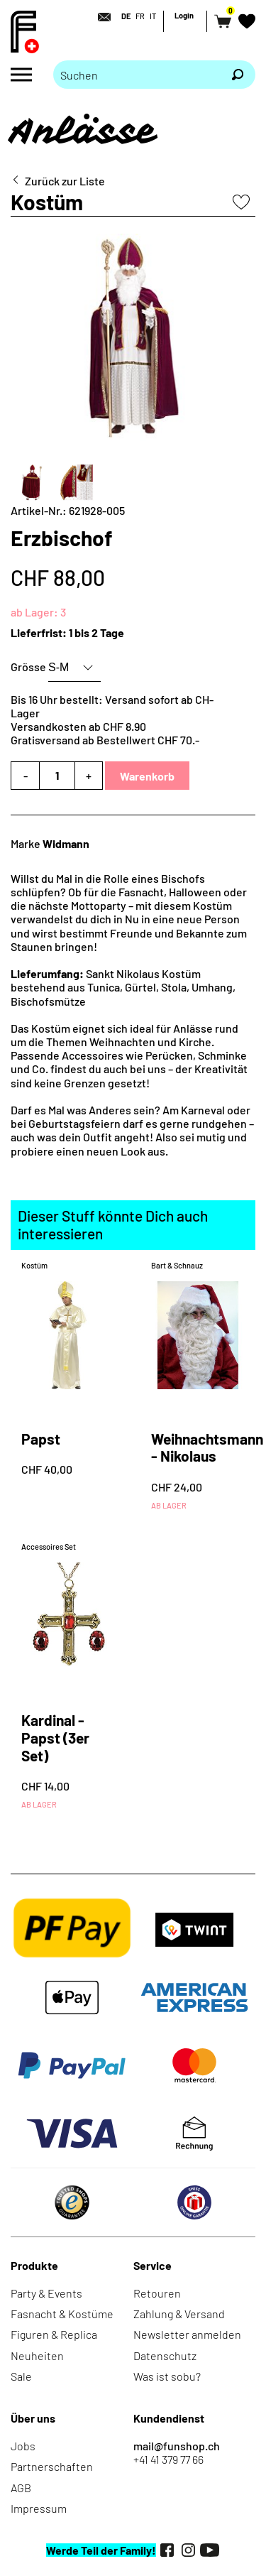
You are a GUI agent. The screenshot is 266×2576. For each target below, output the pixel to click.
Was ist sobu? (167, 2376)
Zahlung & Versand (179, 2313)
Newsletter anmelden (187, 2334)
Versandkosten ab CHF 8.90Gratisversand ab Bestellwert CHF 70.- (105, 732)
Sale (21, 2376)
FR (140, 16)
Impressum (39, 2508)
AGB (21, 2487)
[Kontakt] (100, 17)
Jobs (23, 2445)
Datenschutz (164, 2355)
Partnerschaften (52, 2466)
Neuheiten (37, 2355)
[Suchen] (237, 74)
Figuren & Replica (54, 2334)
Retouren (157, 2293)
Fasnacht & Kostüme (62, 2313)
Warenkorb (147, 776)
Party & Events (46, 2293)
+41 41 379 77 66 (168, 2459)
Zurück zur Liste (65, 181)
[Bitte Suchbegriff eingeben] (136, 74)
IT (153, 16)
